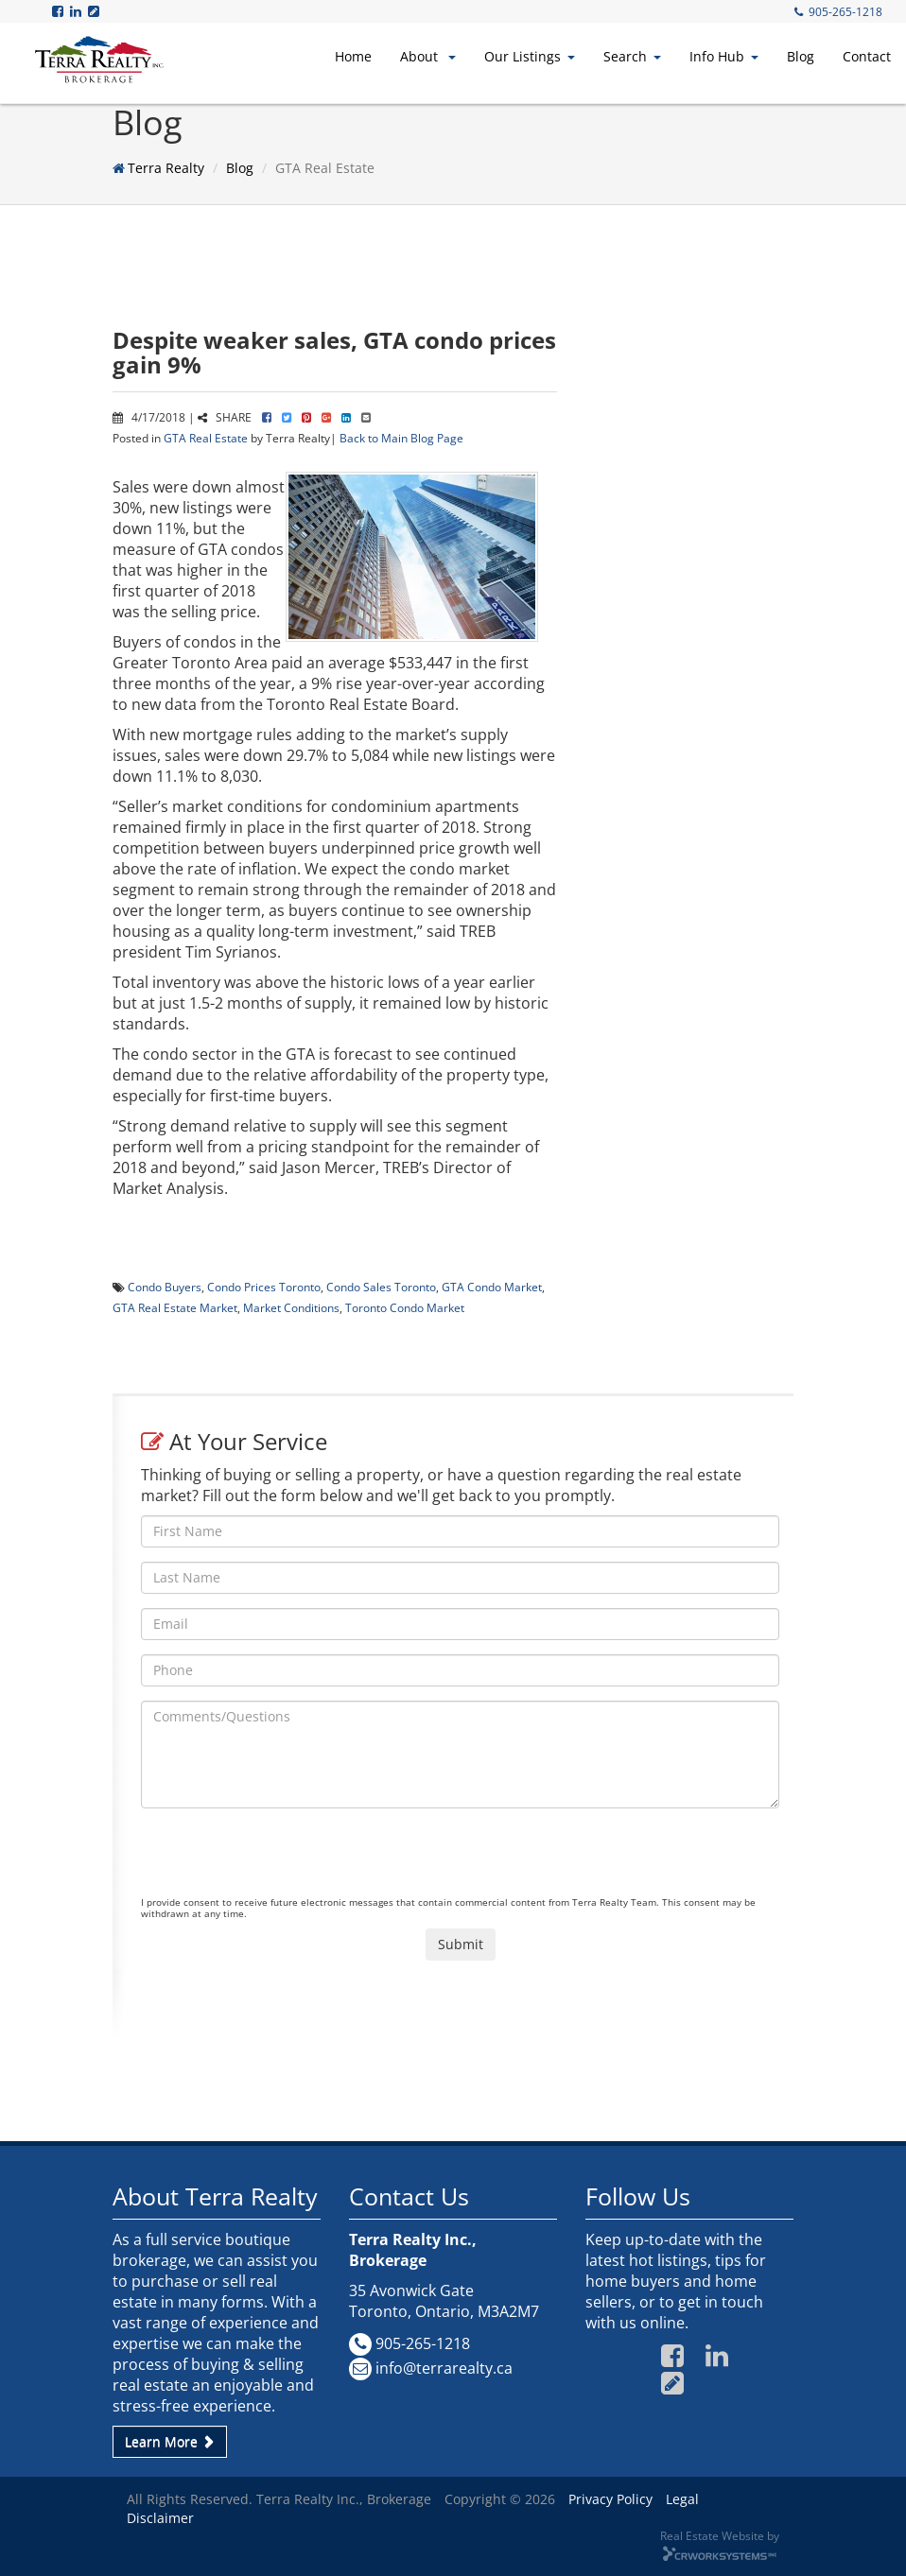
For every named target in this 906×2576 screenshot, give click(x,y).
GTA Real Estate (206, 437)
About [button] (428, 56)
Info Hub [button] (723, 56)
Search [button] (632, 56)
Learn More (170, 2441)
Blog (800, 56)
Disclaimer (160, 2518)
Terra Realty (166, 168)
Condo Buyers (164, 1286)
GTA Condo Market (492, 1286)
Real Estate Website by (719, 2535)
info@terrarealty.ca (444, 2368)
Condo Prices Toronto (264, 1286)
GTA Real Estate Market (175, 1307)
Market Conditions (291, 1307)
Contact (867, 56)
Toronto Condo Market (404, 1307)
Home (353, 56)
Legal (682, 2499)
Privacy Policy (610, 2499)
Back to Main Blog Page (401, 437)
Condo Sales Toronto (381, 1286)
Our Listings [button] (529, 56)
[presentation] (284, 1859)
